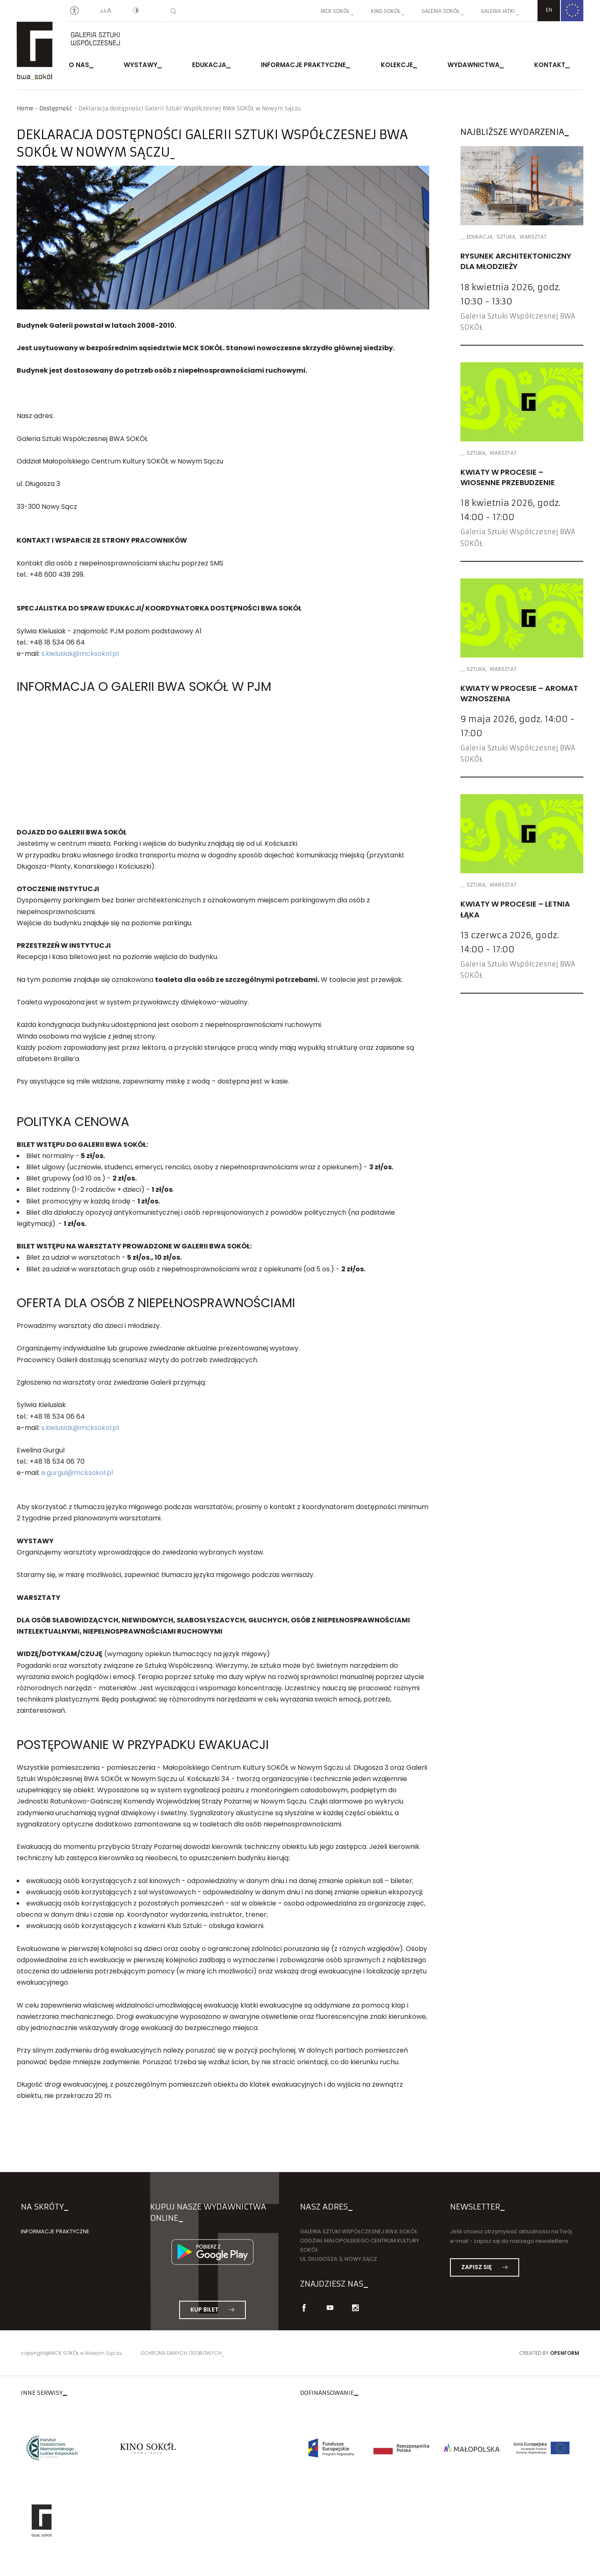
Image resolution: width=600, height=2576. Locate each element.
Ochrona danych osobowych (181, 2355)
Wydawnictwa (474, 65)
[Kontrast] (136, 11)
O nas (79, 65)
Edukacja (209, 65)
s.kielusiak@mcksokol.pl (80, 656)
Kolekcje (397, 65)
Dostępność (55, 108)
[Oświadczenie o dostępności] (74, 11)
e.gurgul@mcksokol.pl (77, 1475)
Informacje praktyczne (303, 65)
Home (25, 108)
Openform (564, 2355)
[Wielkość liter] (106, 11)
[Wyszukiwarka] (173, 11)
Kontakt (549, 65)
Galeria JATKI (498, 11)
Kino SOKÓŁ (385, 11)
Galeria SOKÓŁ (441, 11)
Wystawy (141, 65)
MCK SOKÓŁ (335, 11)
